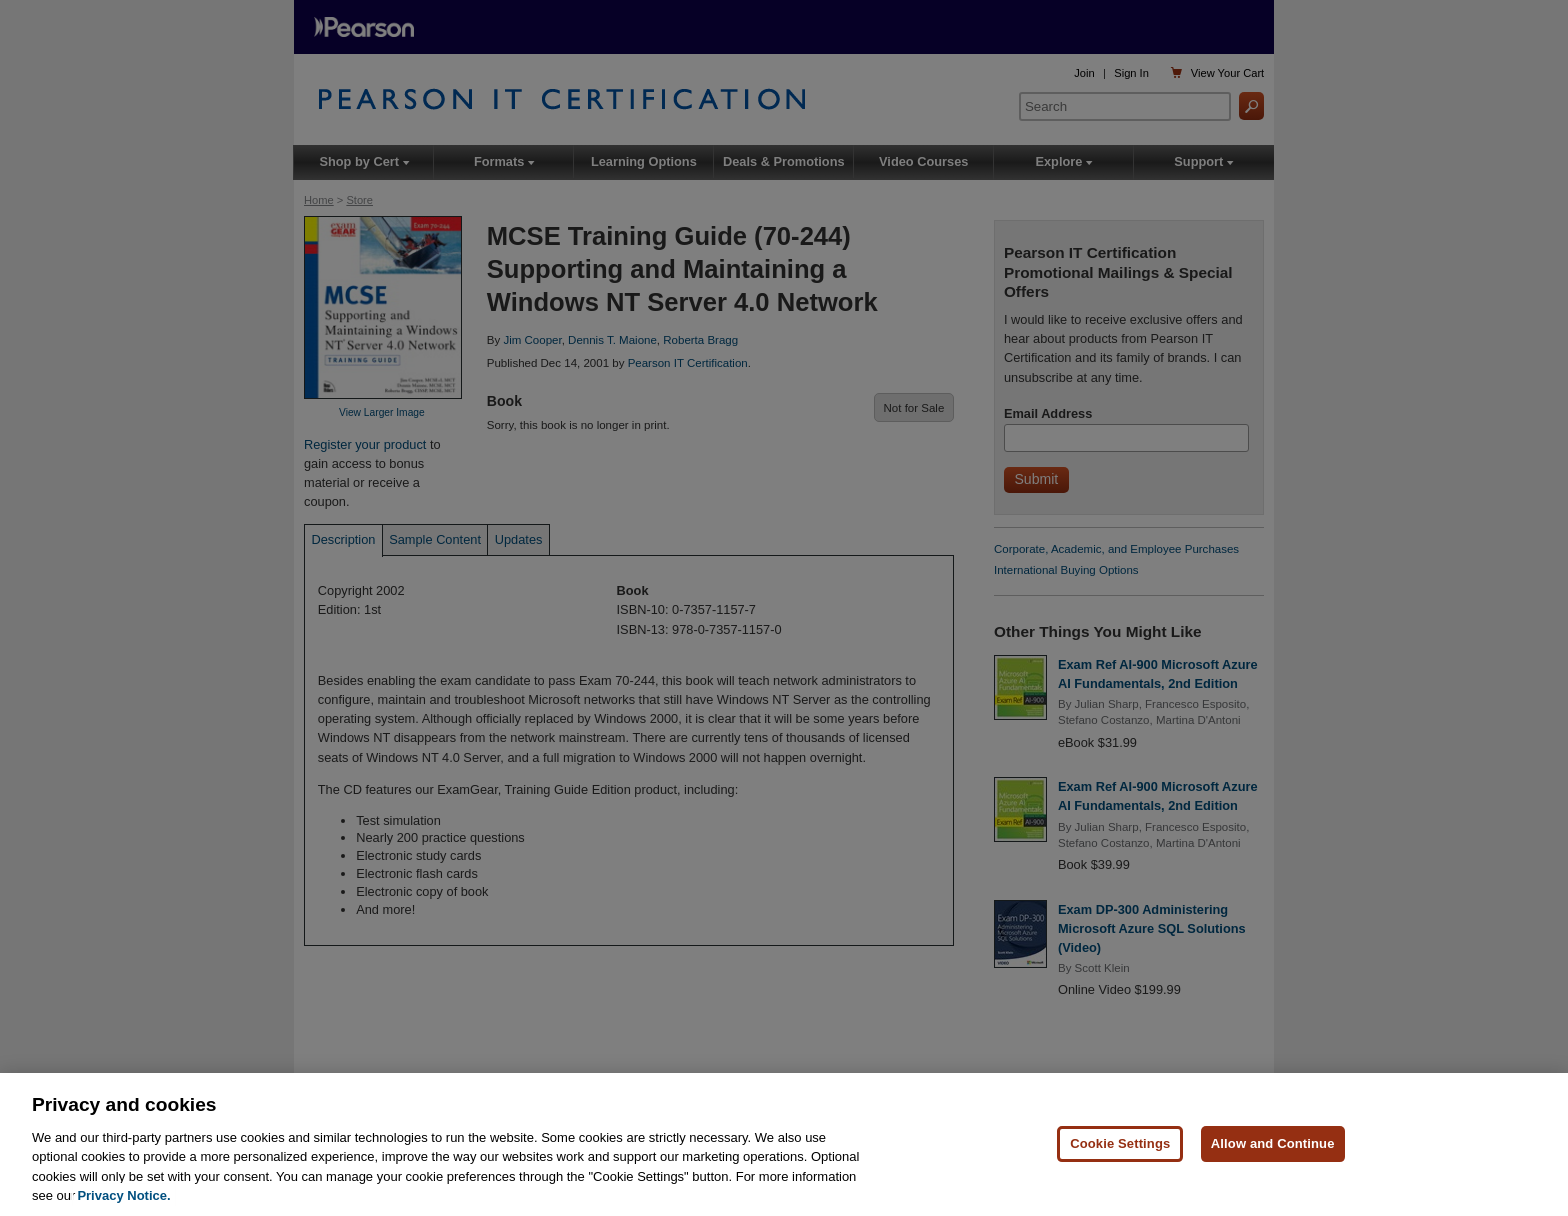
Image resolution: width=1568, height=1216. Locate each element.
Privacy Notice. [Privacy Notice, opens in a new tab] (123, 1196)
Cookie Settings (1120, 1144)
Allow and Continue (1273, 1144)
